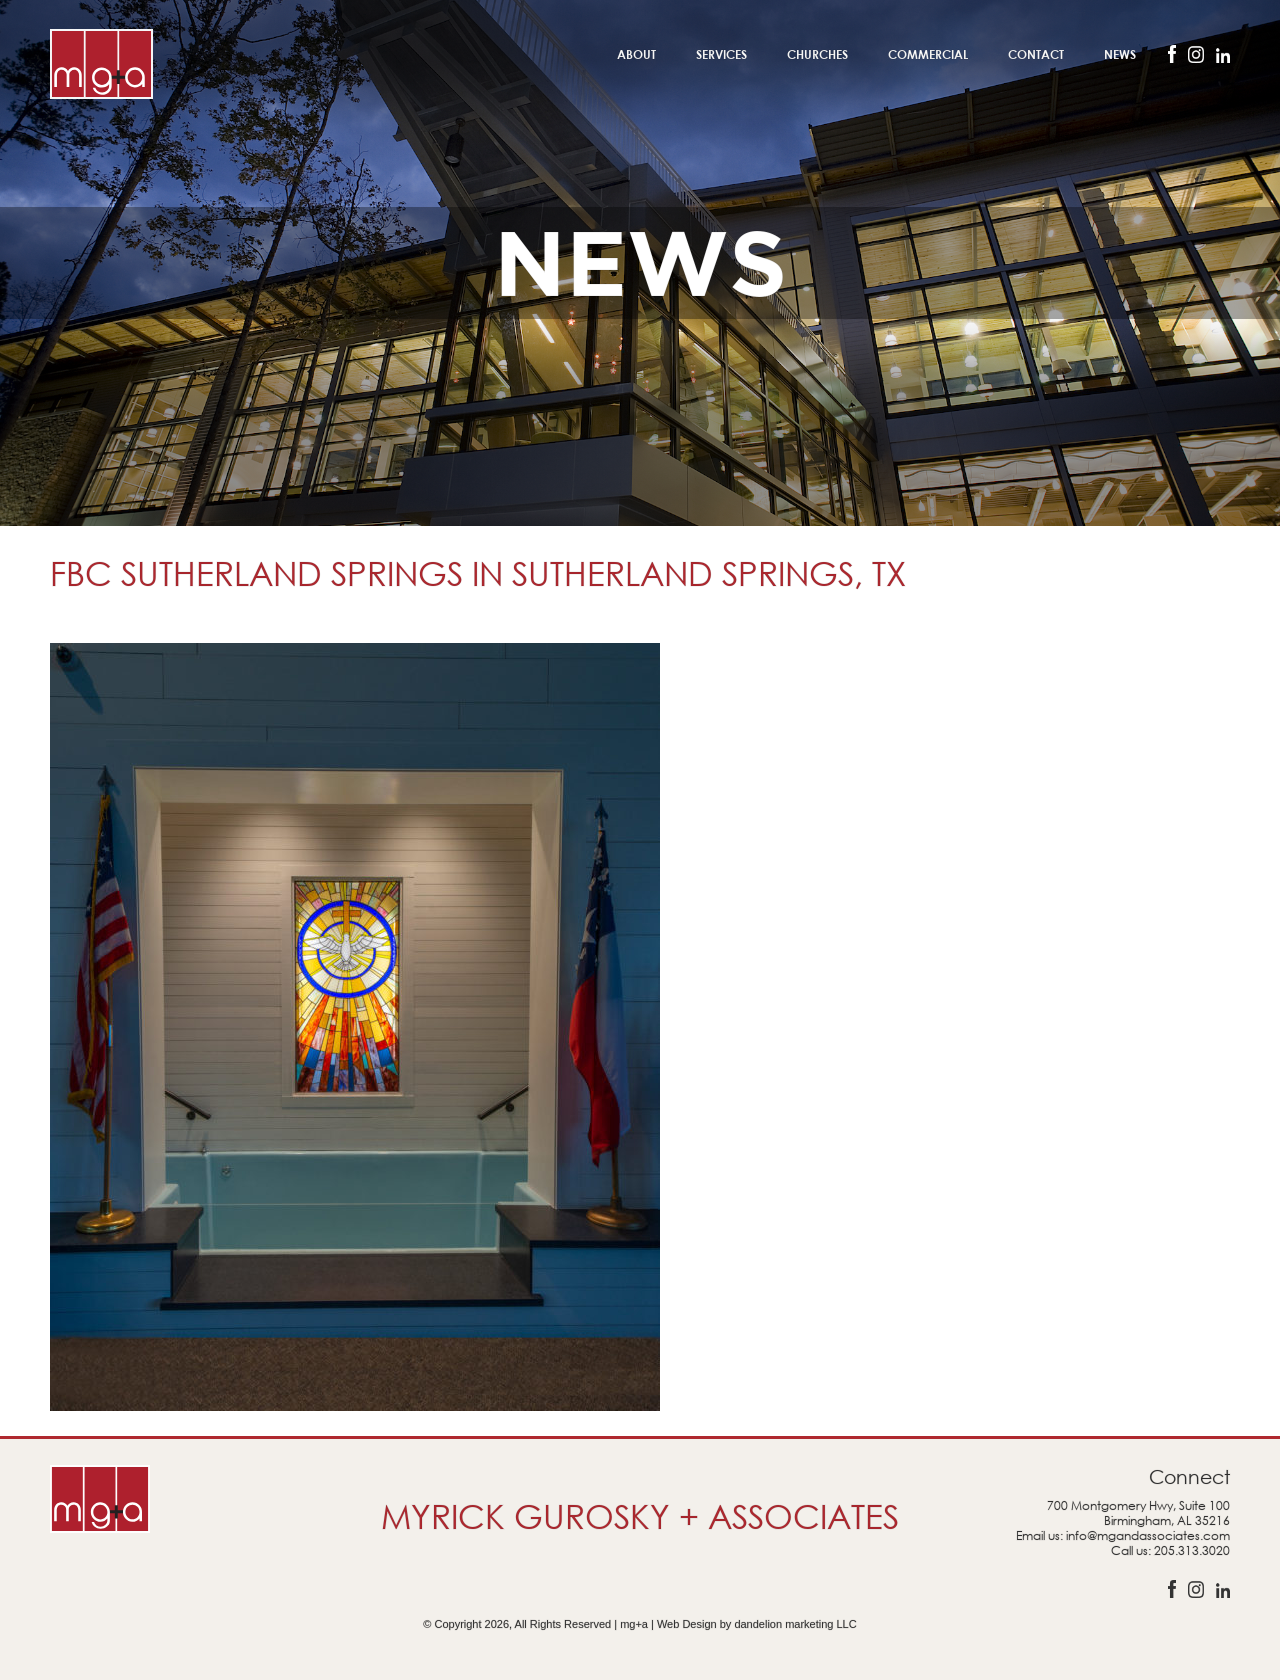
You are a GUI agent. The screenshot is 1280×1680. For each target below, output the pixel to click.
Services (721, 54)
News (1120, 54)
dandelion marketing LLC (795, 1624)
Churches (817, 54)
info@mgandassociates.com (1148, 1535)
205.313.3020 (1192, 1550)
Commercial (928, 54)
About (636, 54)
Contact (1036, 54)
